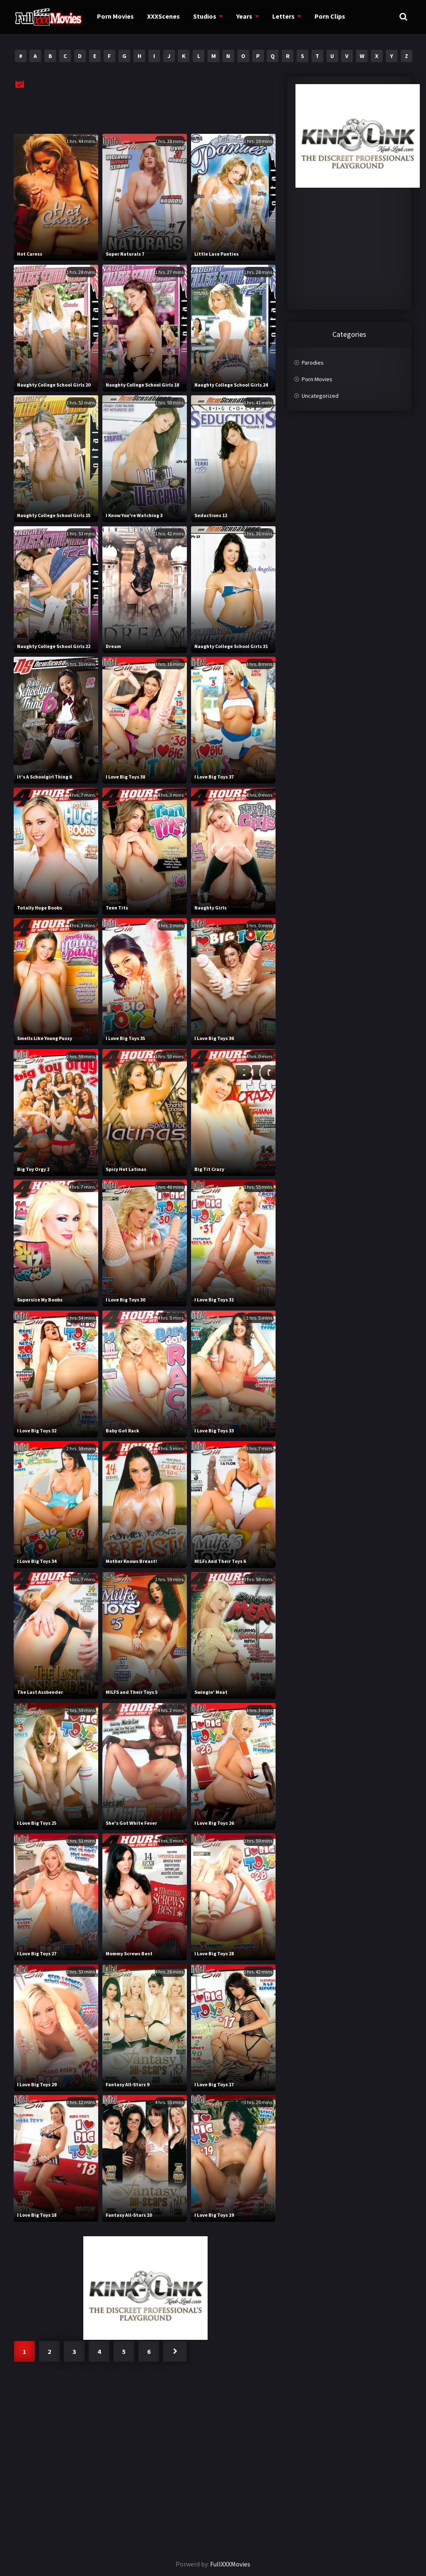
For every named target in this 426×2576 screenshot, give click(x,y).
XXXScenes (160, 16)
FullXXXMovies (230, 2564)
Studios (200, 16)
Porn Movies (113, 16)
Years (239, 16)
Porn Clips (322, 16)
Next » (174, 2351)
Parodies (313, 362)
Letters (277, 16)
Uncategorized (320, 395)
